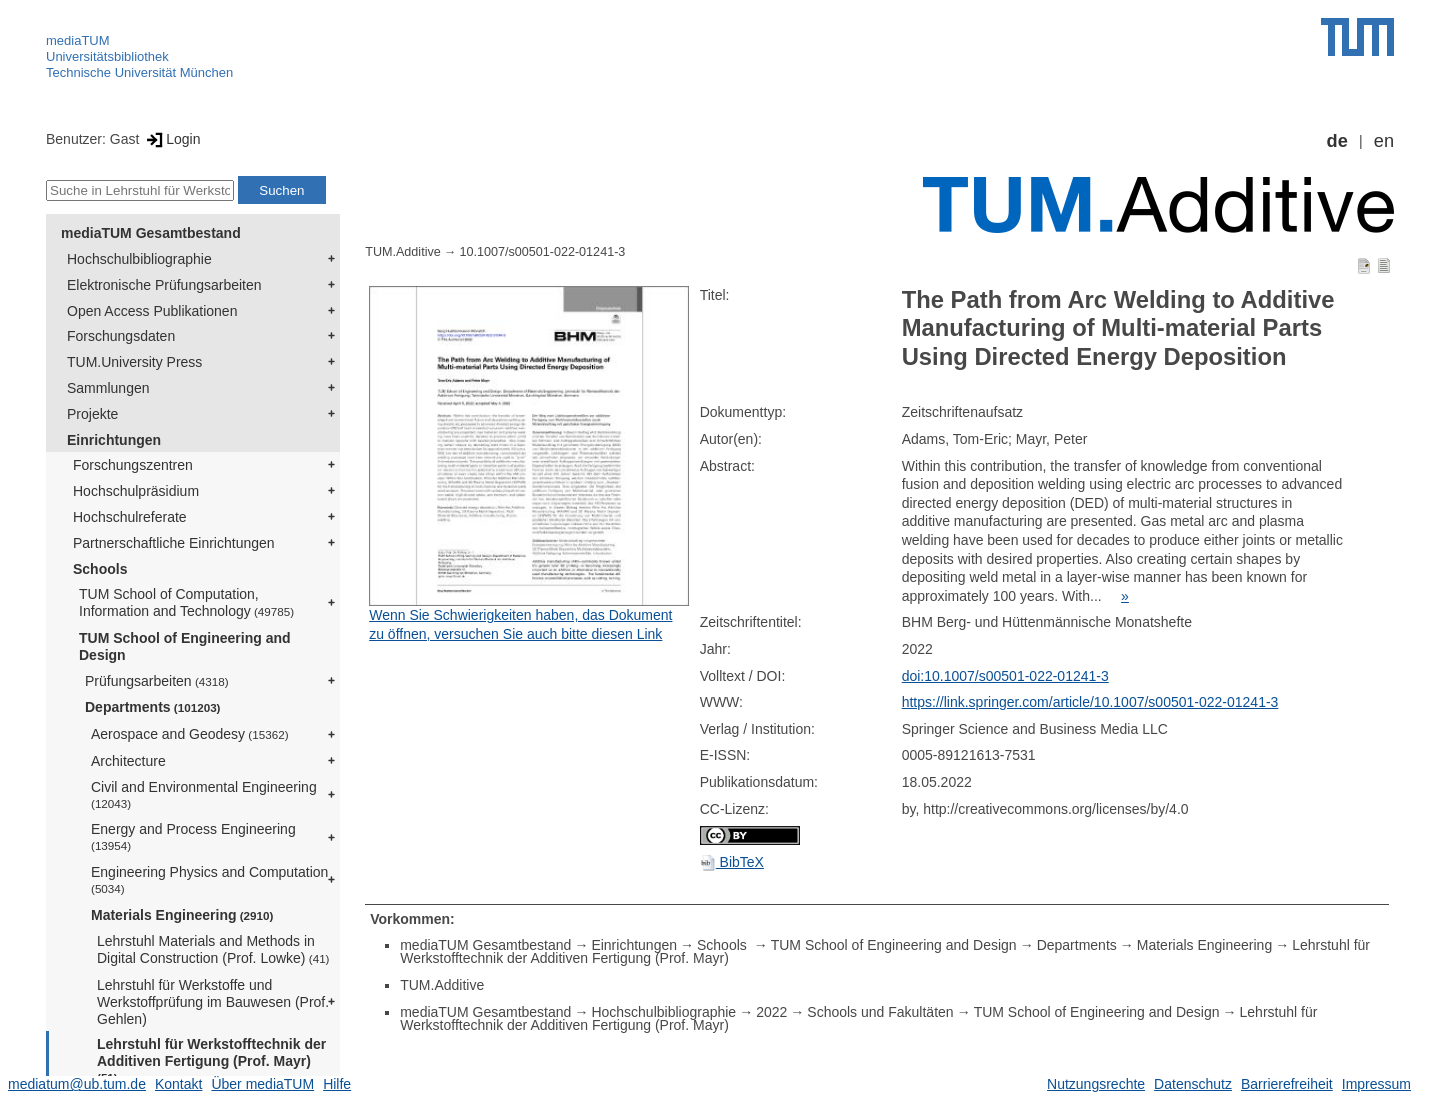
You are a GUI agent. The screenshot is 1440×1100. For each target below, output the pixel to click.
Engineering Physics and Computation (209, 879)
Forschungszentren (133, 465)
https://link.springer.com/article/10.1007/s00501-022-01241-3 (1090, 702)
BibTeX (732, 862)
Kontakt (178, 1084)
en (1384, 141)
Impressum (1376, 1084)
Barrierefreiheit (1287, 1084)
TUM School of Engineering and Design (185, 646)
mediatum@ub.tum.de (77, 1084)
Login (171, 139)
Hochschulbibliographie (139, 259)
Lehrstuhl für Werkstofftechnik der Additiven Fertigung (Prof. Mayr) (211, 1060)
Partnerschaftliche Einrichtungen (174, 543)
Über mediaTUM (262, 1084)
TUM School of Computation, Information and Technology (186, 602)
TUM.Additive (403, 252)
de (1337, 141)
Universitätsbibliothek (107, 56)
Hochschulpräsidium (136, 491)
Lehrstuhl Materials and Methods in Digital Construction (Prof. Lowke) (213, 949)
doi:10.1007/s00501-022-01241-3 (1005, 676)
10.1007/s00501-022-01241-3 (542, 252)
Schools (100, 569)
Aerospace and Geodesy (190, 734)
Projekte (92, 414)
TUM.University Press (134, 362)
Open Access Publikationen (152, 311)
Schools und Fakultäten (880, 1012)
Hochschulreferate (130, 517)
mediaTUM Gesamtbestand (151, 233)
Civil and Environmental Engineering (204, 794)
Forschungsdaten (121, 336)
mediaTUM (78, 40)
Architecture (128, 761)
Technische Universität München (139, 72)
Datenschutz (1193, 1084)
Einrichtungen (114, 440)
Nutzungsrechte (1096, 1084)
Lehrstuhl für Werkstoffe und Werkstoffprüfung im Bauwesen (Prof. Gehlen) (213, 1002)
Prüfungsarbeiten (157, 681)
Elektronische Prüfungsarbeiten (164, 285)
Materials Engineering (182, 915)
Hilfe (337, 1084)
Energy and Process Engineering (193, 836)
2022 (771, 1012)
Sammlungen (108, 388)
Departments (153, 707)
